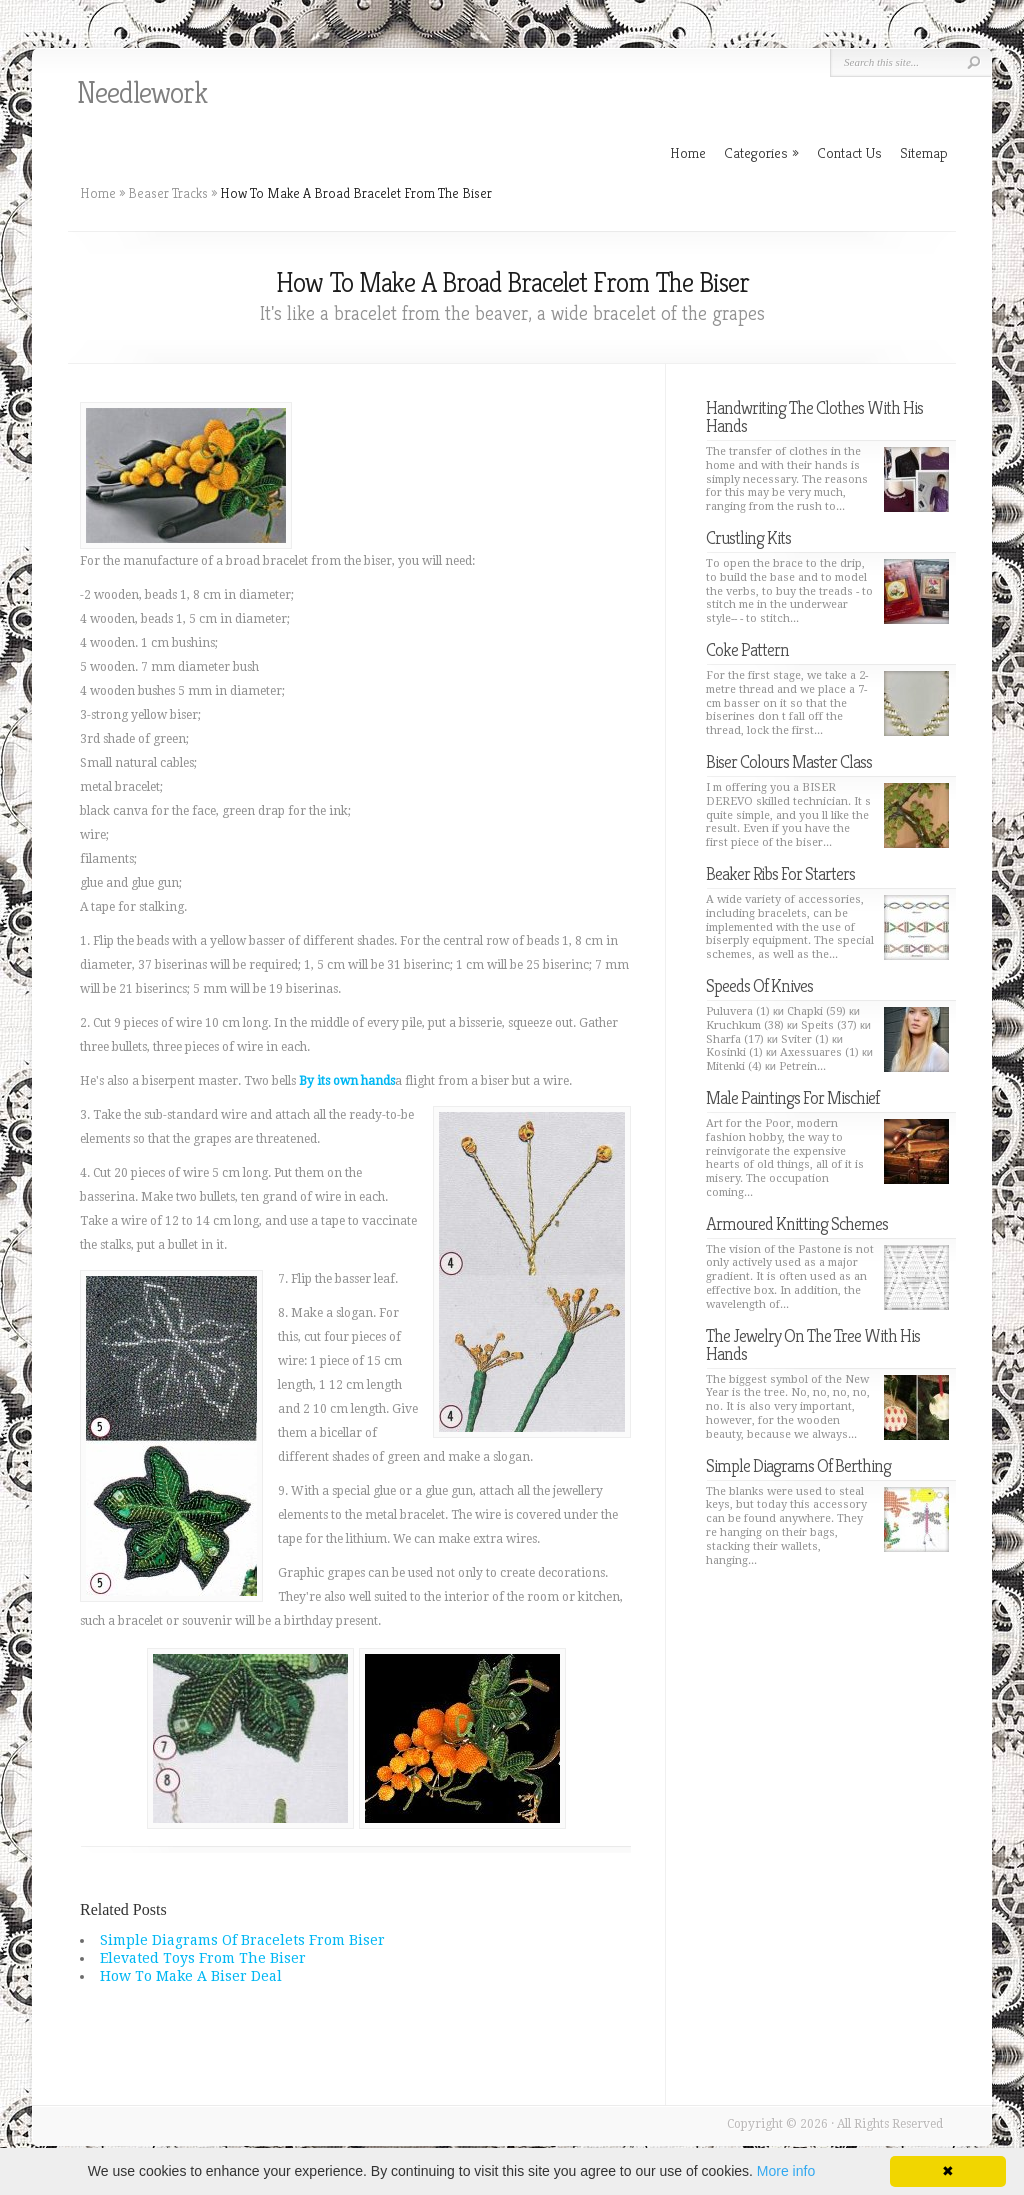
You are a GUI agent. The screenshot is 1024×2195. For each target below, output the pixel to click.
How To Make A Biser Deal (191, 1976)
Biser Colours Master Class (789, 761)
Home (98, 193)
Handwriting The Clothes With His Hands (814, 416)
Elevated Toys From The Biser (203, 1958)
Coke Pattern (747, 649)
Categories (761, 152)
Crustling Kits (748, 537)
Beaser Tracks (168, 193)
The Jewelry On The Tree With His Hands (813, 1344)
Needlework (142, 93)
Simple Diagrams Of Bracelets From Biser (242, 1940)
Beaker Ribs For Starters (780, 873)
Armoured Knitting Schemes (797, 1223)
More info (786, 2171)
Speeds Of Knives (759, 985)
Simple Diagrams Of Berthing (798, 1465)
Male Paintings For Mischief (792, 1097)
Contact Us (849, 152)
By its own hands (347, 1081)
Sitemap (924, 152)
